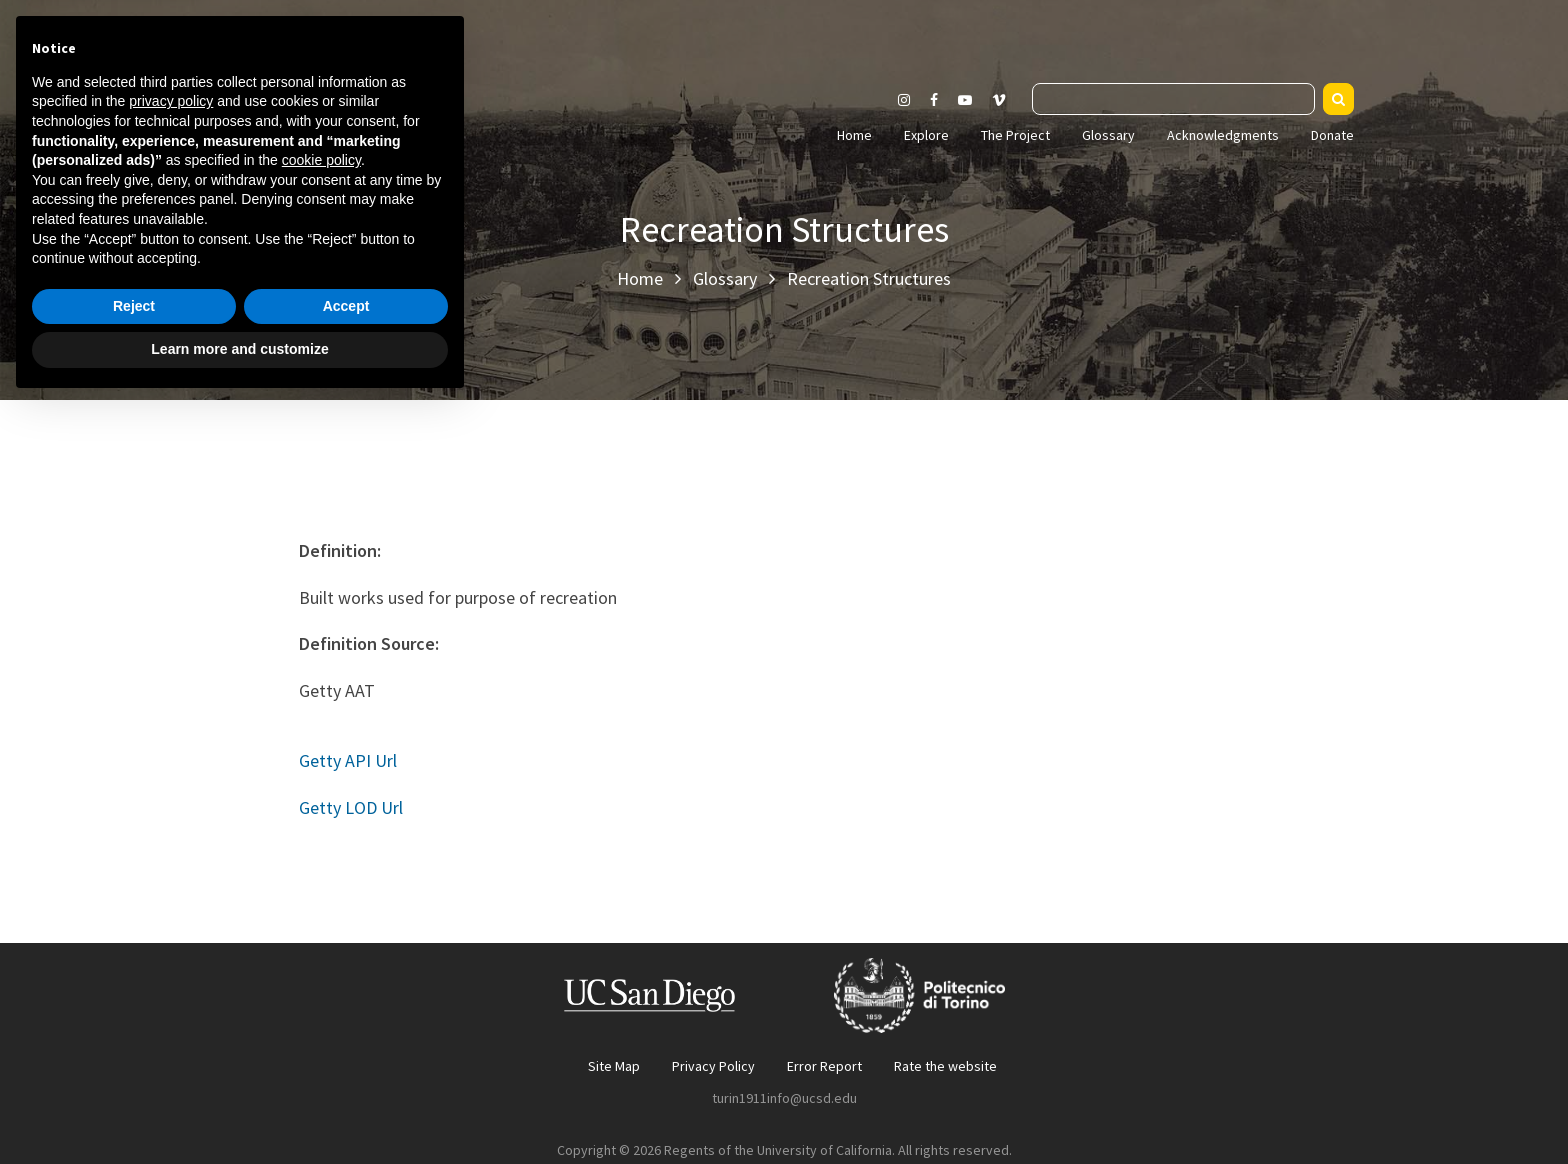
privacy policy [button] (171, 861)
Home (854, 135)
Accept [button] (346, 1066)
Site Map (614, 1066)
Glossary (1108, 135)
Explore (926, 135)
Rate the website (945, 1066)
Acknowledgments (1223, 135)
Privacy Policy (713, 1066)
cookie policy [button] (321, 920)
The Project (1015, 135)
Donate (1332, 135)
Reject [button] (134, 1066)
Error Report (824, 1066)
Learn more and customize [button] (239, 1109)
